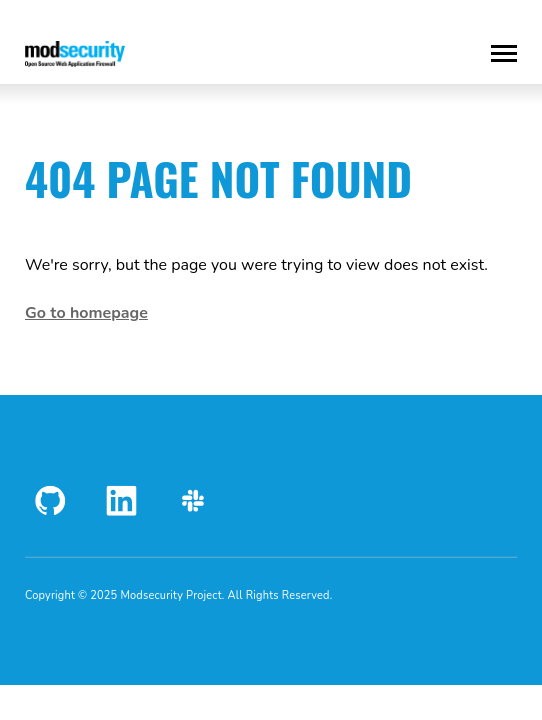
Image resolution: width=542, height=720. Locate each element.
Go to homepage (86, 313)
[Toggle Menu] (504, 54)
